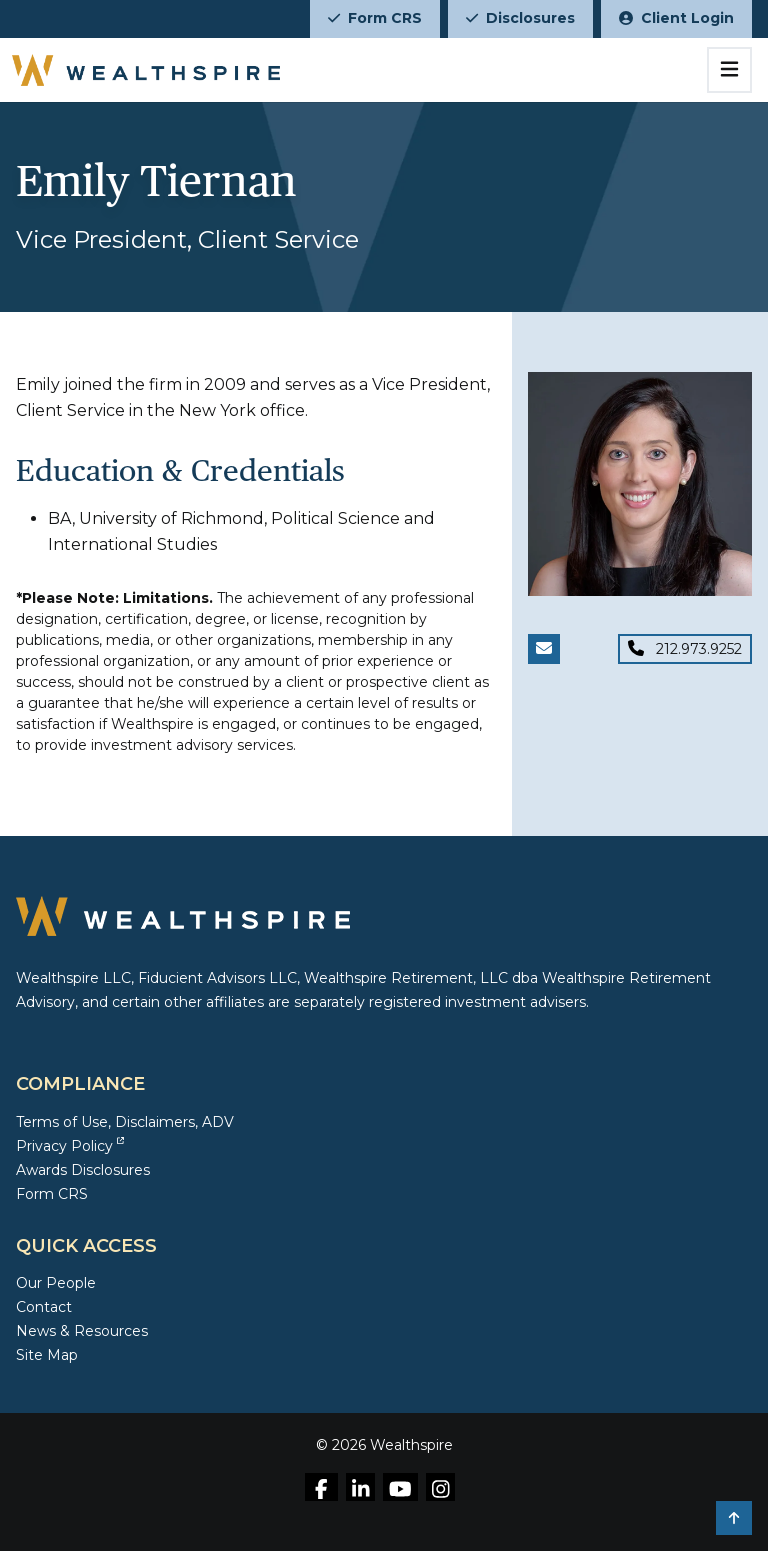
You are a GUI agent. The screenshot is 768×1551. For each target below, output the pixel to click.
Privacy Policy (70, 1146)
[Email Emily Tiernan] (544, 649)
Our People (56, 1283)
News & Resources (82, 1331)
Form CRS (375, 18)
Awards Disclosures (83, 1170)
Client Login (676, 18)
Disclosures (520, 18)
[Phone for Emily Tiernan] (685, 649)
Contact (44, 1307)
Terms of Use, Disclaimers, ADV (125, 1122)
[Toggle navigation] (729, 70)
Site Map (47, 1355)
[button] (734, 1518)
